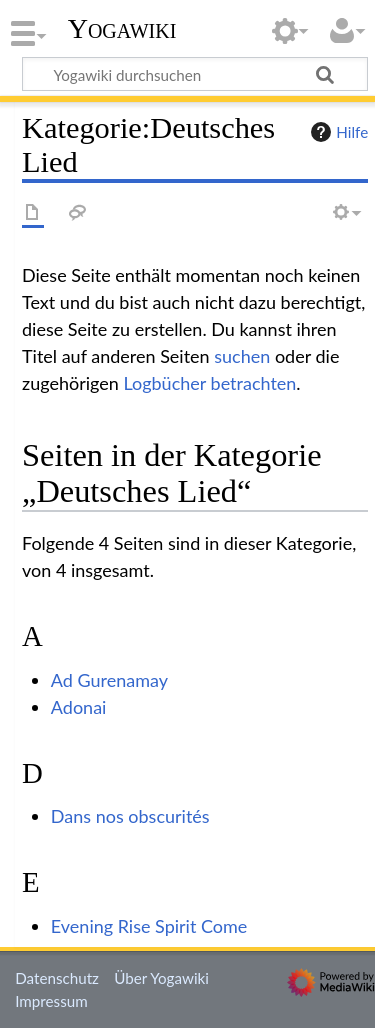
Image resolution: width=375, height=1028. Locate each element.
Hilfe (337, 132)
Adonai (79, 707)
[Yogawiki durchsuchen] (195, 74)
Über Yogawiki (161, 978)
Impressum (51, 1001)
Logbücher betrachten (209, 383)
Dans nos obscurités (130, 816)
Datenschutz (57, 978)
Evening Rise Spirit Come (149, 926)
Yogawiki (122, 29)
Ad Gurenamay (109, 680)
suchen (242, 356)
